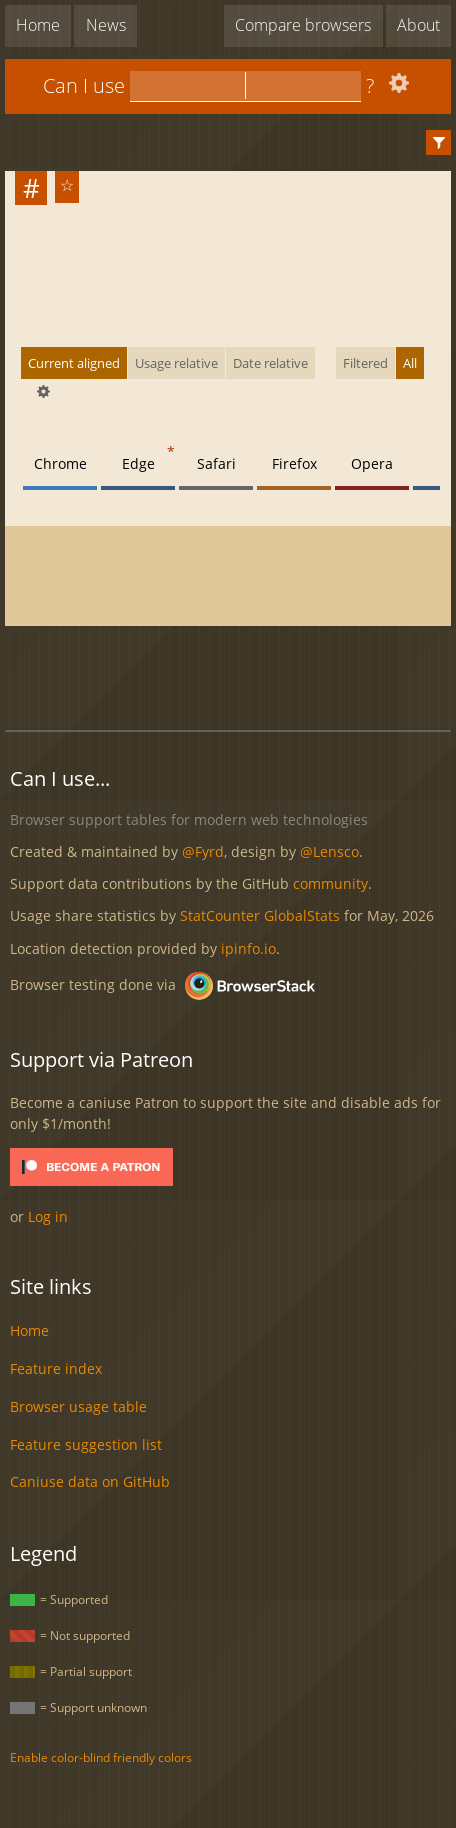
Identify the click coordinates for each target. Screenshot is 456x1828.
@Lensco (329, 851)
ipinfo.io (248, 948)
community (330, 883)
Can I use (84, 85)
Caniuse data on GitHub (90, 1481)
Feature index (56, 1368)
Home (38, 25)
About (418, 25)
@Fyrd (203, 851)
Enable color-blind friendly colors (101, 1757)
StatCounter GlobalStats (260, 915)
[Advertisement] (230, 667)
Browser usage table (78, 1406)
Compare (303, 25)
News (106, 25)
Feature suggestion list (86, 1444)
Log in (48, 1216)
